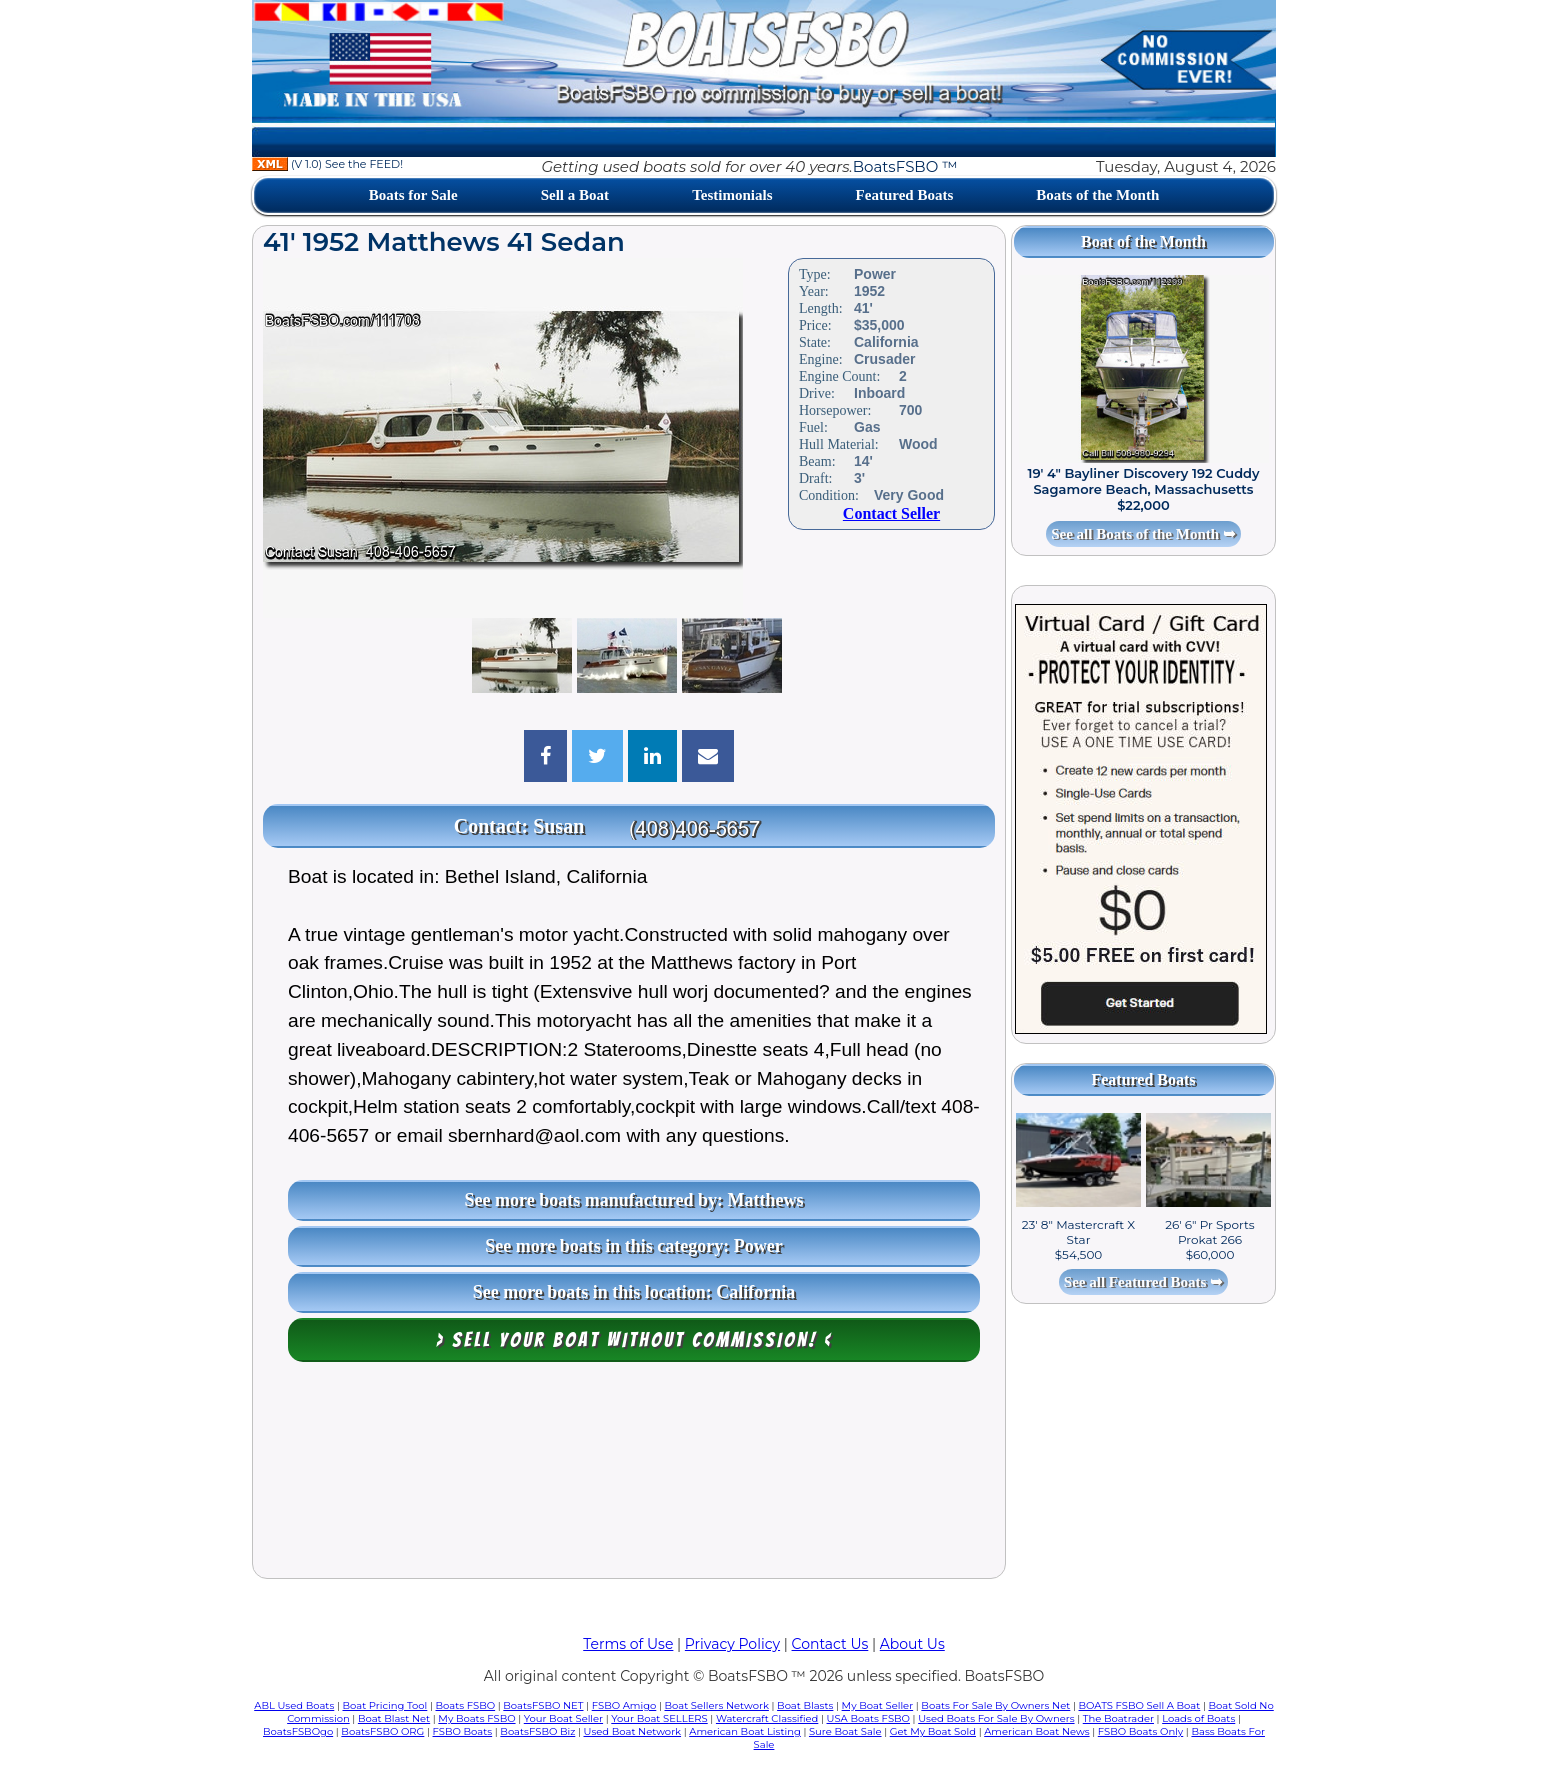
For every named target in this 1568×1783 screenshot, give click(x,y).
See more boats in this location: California (634, 1292)
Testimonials (732, 195)
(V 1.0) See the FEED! (327, 164)
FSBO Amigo (624, 1705)
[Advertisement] (629, 1475)
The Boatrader (1118, 1718)
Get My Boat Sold (933, 1731)
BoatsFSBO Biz (537, 1731)
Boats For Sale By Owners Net (995, 1705)
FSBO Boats (463, 1731)
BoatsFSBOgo (298, 1731)
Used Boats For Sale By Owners (996, 1718)
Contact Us (830, 1644)
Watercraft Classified (767, 1718)
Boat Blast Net (394, 1718)
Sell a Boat (575, 195)
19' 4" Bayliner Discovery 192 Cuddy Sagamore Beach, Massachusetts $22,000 (1143, 489)
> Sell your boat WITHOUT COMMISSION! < (634, 1340)
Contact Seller (891, 513)
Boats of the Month (1097, 195)
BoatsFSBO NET (543, 1705)
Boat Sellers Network (716, 1705)
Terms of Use (628, 1644)
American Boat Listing (745, 1731)
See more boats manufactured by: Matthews (634, 1200)
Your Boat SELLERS (659, 1718)
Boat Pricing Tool (384, 1705)
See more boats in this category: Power (634, 1246)
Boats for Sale (413, 195)
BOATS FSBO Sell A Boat (1140, 1705)
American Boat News (1036, 1731)
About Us (912, 1644)
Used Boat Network (633, 1731)
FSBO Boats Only (1140, 1731)
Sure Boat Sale (845, 1731)
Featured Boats (905, 195)
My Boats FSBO (476, 1718)
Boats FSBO (466, 1705)
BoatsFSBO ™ (905, 166)
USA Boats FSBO (868, 1718)
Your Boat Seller (563, 1718)
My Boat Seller (878, 1705)
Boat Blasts (805, 1705)
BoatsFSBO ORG (382, 1731)
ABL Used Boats (294, 1705)
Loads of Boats (1198, 1718)
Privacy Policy (732, 1644)
